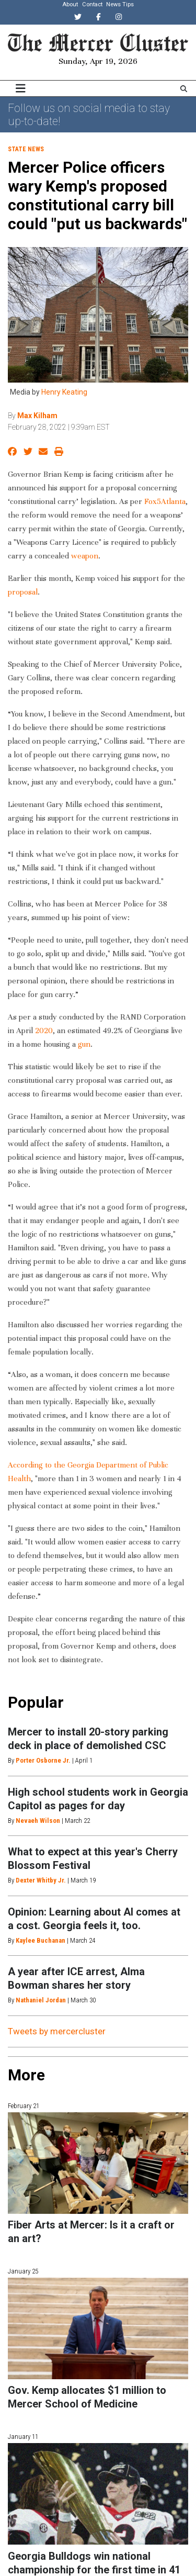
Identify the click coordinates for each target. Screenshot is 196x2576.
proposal (23, 592)
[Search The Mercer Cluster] (183, 88)
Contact (92, 4)
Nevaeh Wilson (38, 1820)
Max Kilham (37, 415)
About (70, 4)
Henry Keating (64, 392)
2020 (43, 1030)
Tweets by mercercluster (57, 2031)
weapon (83, 556)
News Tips (120, 4)
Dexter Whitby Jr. (41, 1880)
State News (26, 149)
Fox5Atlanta (164, 501)
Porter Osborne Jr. (43, 1760)
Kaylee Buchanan (40, 1940)
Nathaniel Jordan (41, 2000)
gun (83, 1044)
